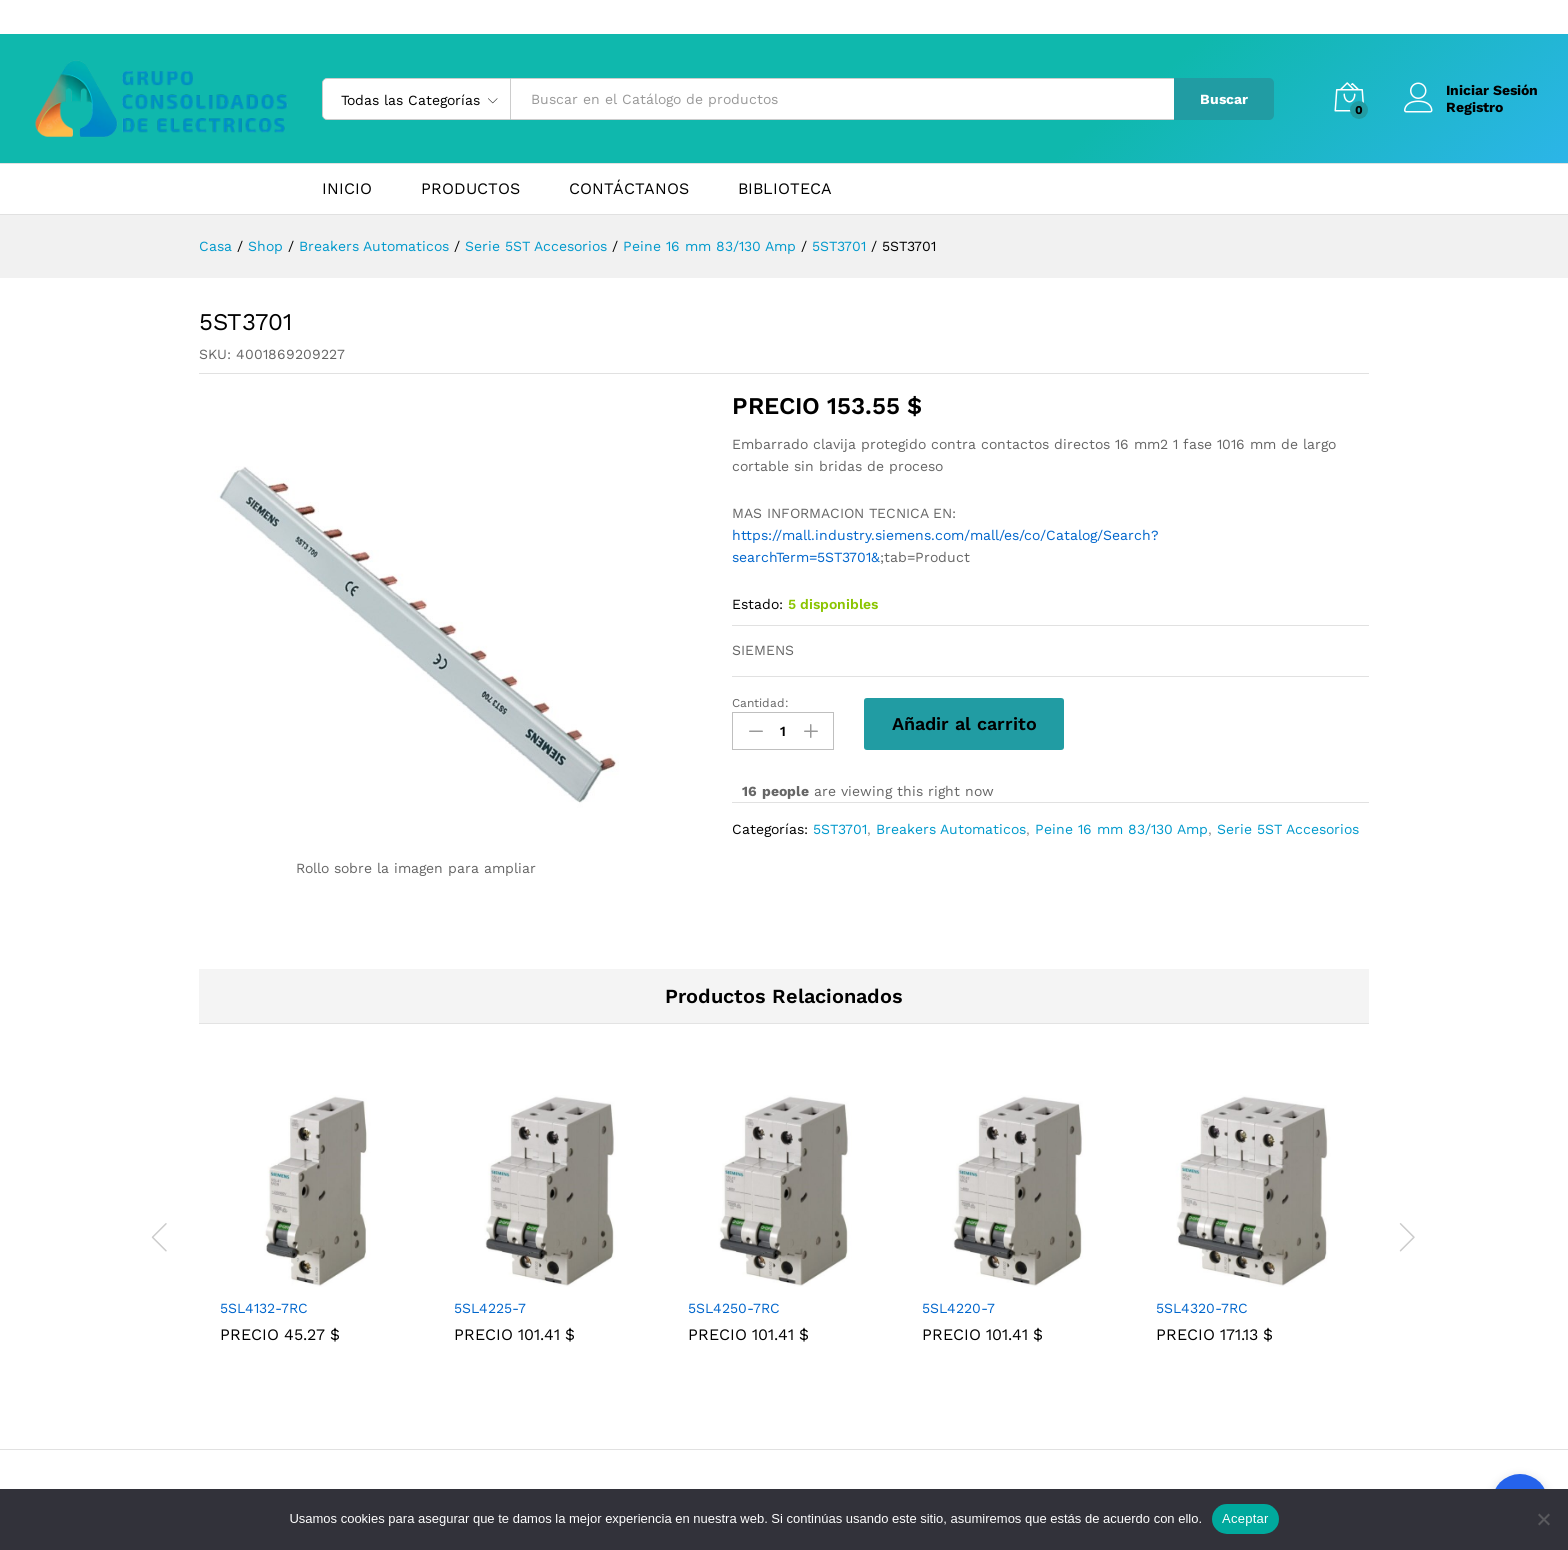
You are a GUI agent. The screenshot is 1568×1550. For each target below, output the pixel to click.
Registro (1474, 107)
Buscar (1224, 99)
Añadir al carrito (964, 723)
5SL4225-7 (490, 1308)
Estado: (757, 604)
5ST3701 (840, 829)
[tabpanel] (316, 1234)
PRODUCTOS (470, 189)
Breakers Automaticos (951, 829)
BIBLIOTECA (785, 189)
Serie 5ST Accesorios (1288, 829)
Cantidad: (760, 703)
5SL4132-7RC (264, 1308)
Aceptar (1245, 1518)
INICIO (347, 189)
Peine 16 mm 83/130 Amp (1121, 829)
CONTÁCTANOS (629, 189)
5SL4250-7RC (734, 1308)
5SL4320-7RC (1202, 1308)
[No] (1543, 1519)
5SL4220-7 (958, 1308)
